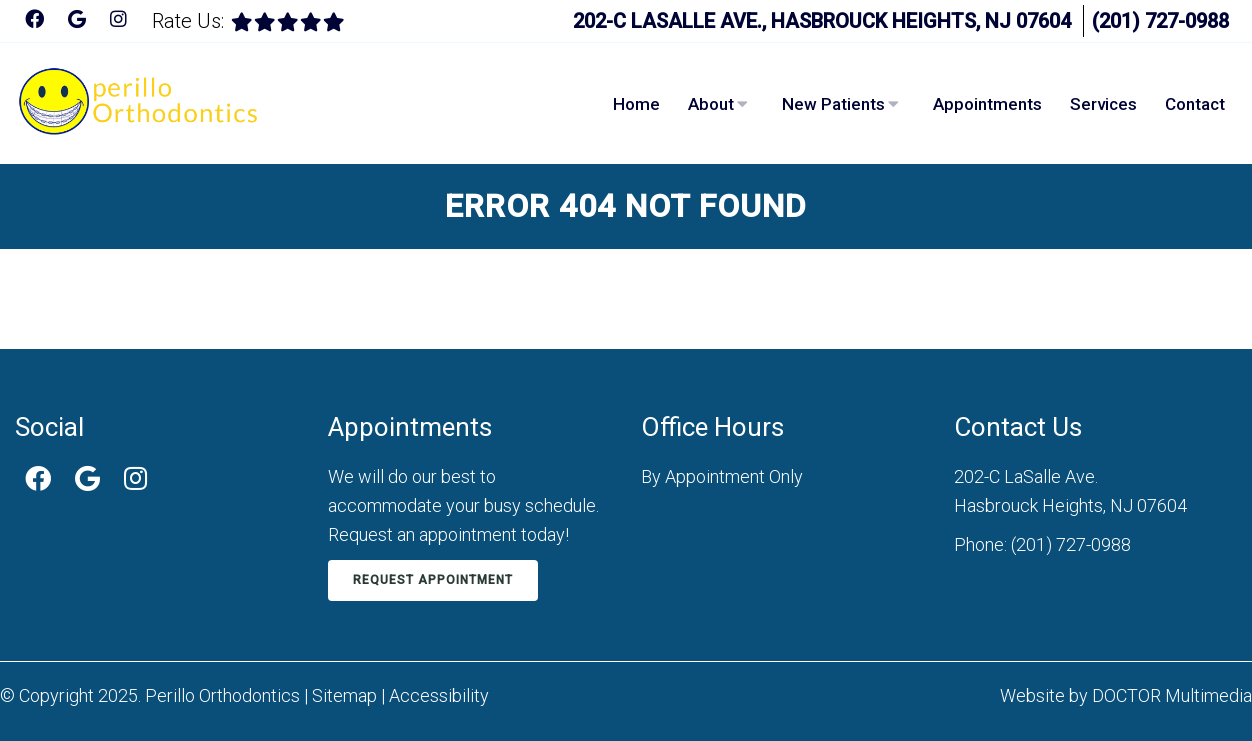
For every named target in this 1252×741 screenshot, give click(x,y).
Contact (1195, 104)
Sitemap (344, 695)
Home (636, 104)
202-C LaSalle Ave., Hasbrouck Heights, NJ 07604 (822, 21)
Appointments (987, 104)
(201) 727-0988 (1160, 21)
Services (1103, 104)
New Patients (833, 104)
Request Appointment (433, 580)
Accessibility (439, 695)
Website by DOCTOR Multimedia (1126, 695)
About (711, 104)
